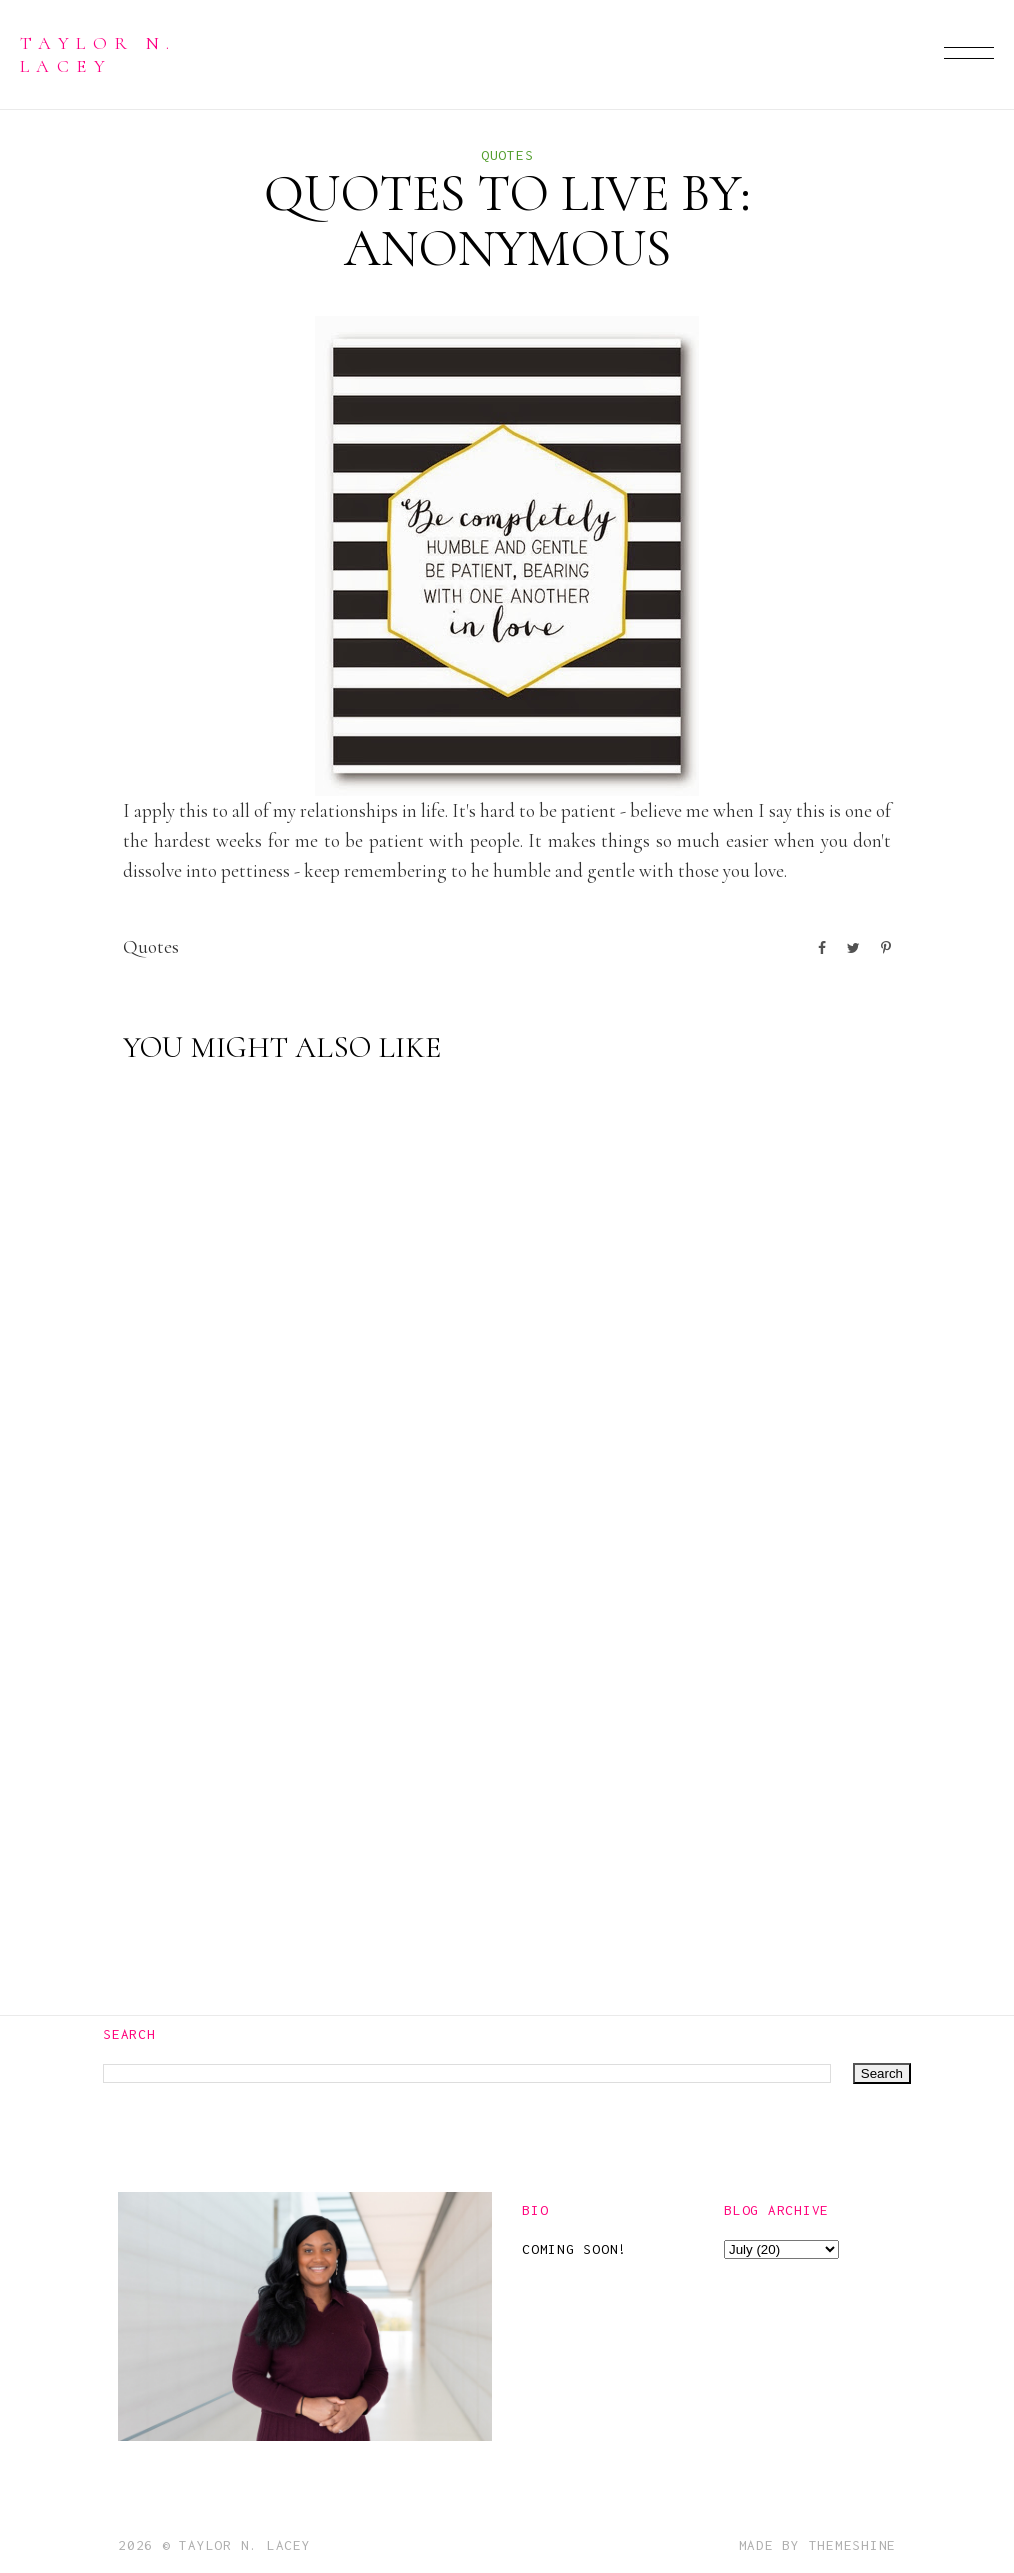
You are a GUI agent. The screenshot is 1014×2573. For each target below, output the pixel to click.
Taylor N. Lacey (98, 53)
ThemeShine (853, 2545)
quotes (507, 155)
